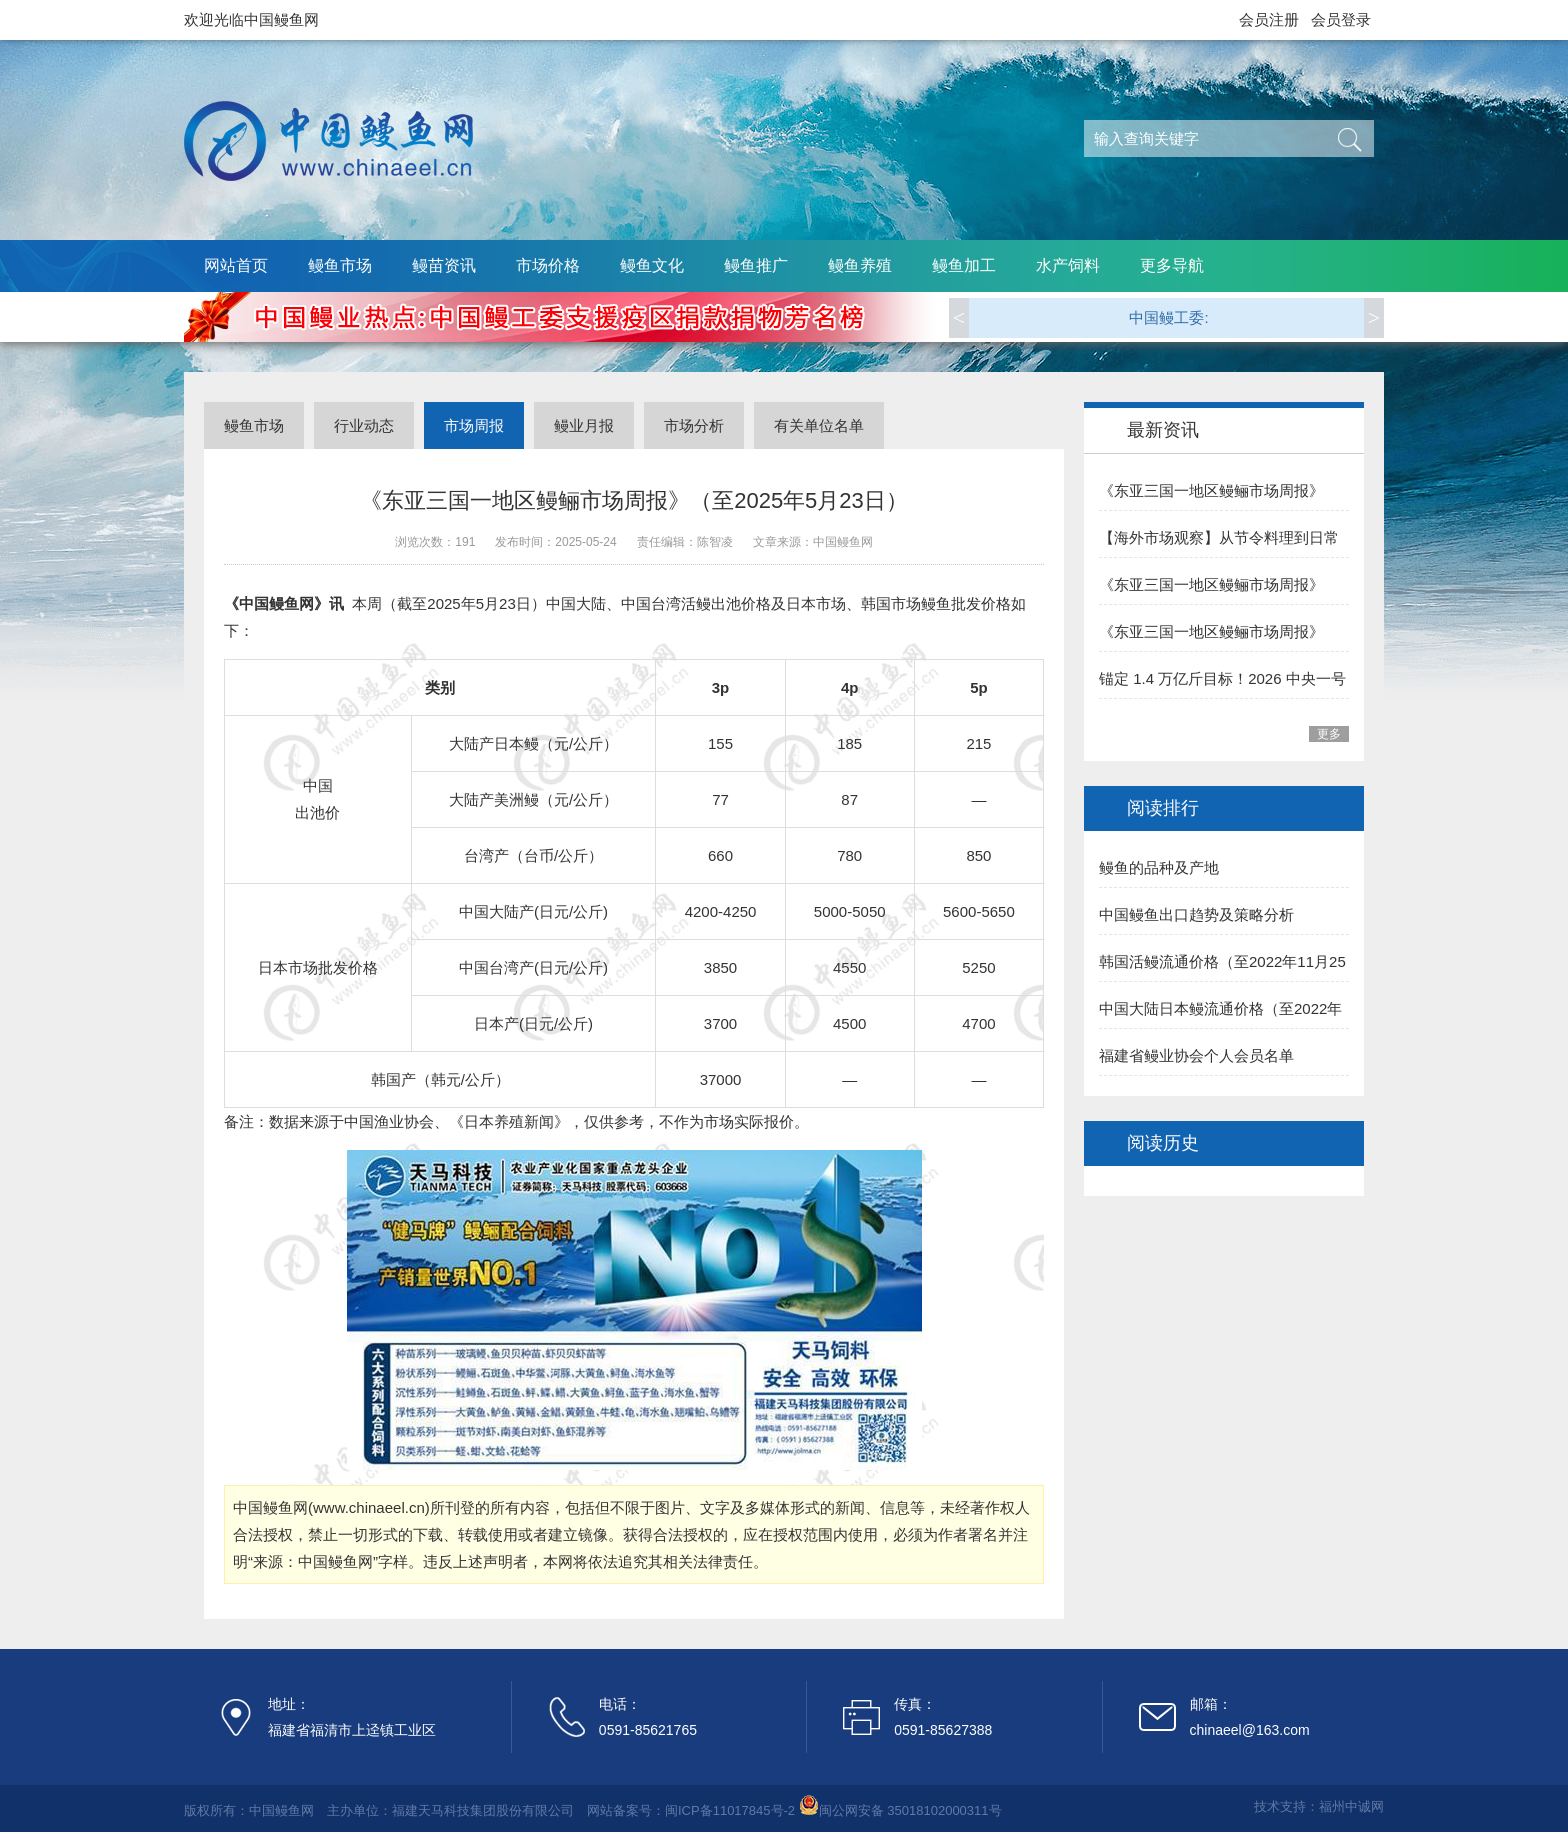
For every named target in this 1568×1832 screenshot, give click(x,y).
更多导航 (1172, 265)
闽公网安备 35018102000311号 (910, 1810)
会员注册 (1269, 19)
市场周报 (474, 425)
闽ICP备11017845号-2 (730, 1810)
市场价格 (548, 265)
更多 (1329, 734)
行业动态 (364, 425)
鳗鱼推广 (756, 265)
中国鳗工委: (1168, 317)
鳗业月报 (584, 425)
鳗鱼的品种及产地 (1159, 867)
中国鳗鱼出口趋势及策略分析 (1196, 914)
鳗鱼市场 (340, 265)
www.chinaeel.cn (369, 1507)
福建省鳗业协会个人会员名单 (1196, 1055)
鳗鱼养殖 (860, 265)
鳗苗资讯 (444, 265)
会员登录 (1341, 19)
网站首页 (236, 265)
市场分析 (694, 425)
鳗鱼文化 (652, 265)
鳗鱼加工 (964, 265)
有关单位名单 (819, 425)
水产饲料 (1068, 265)
